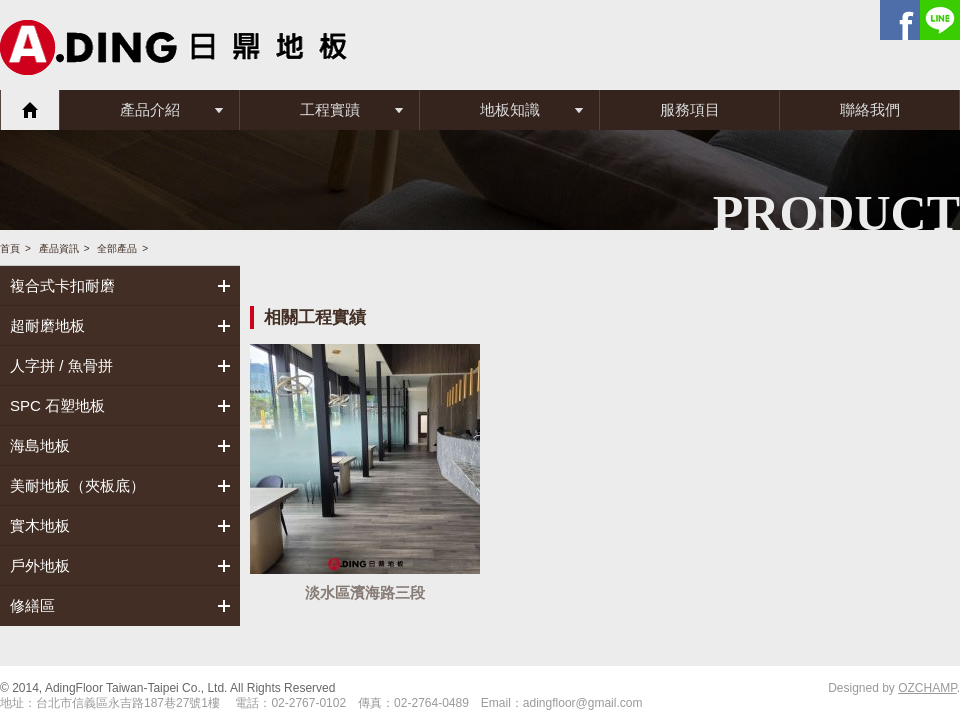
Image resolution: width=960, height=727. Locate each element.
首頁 (30, 110)
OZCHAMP (927, 688)
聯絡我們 (870, 109)
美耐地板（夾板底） (77, 485)
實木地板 (40, 525)
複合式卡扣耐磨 (62, 285)
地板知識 (510, 109)
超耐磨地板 (47, 325)
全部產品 (117, 248)
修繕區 (32, 605)
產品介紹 (150, 109)
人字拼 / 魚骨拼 (61, 365)
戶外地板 (40, 565)
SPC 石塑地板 (57, 405)
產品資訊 (59, 248)
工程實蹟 (330, 109)
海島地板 (40, 445)
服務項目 (690, 109)
